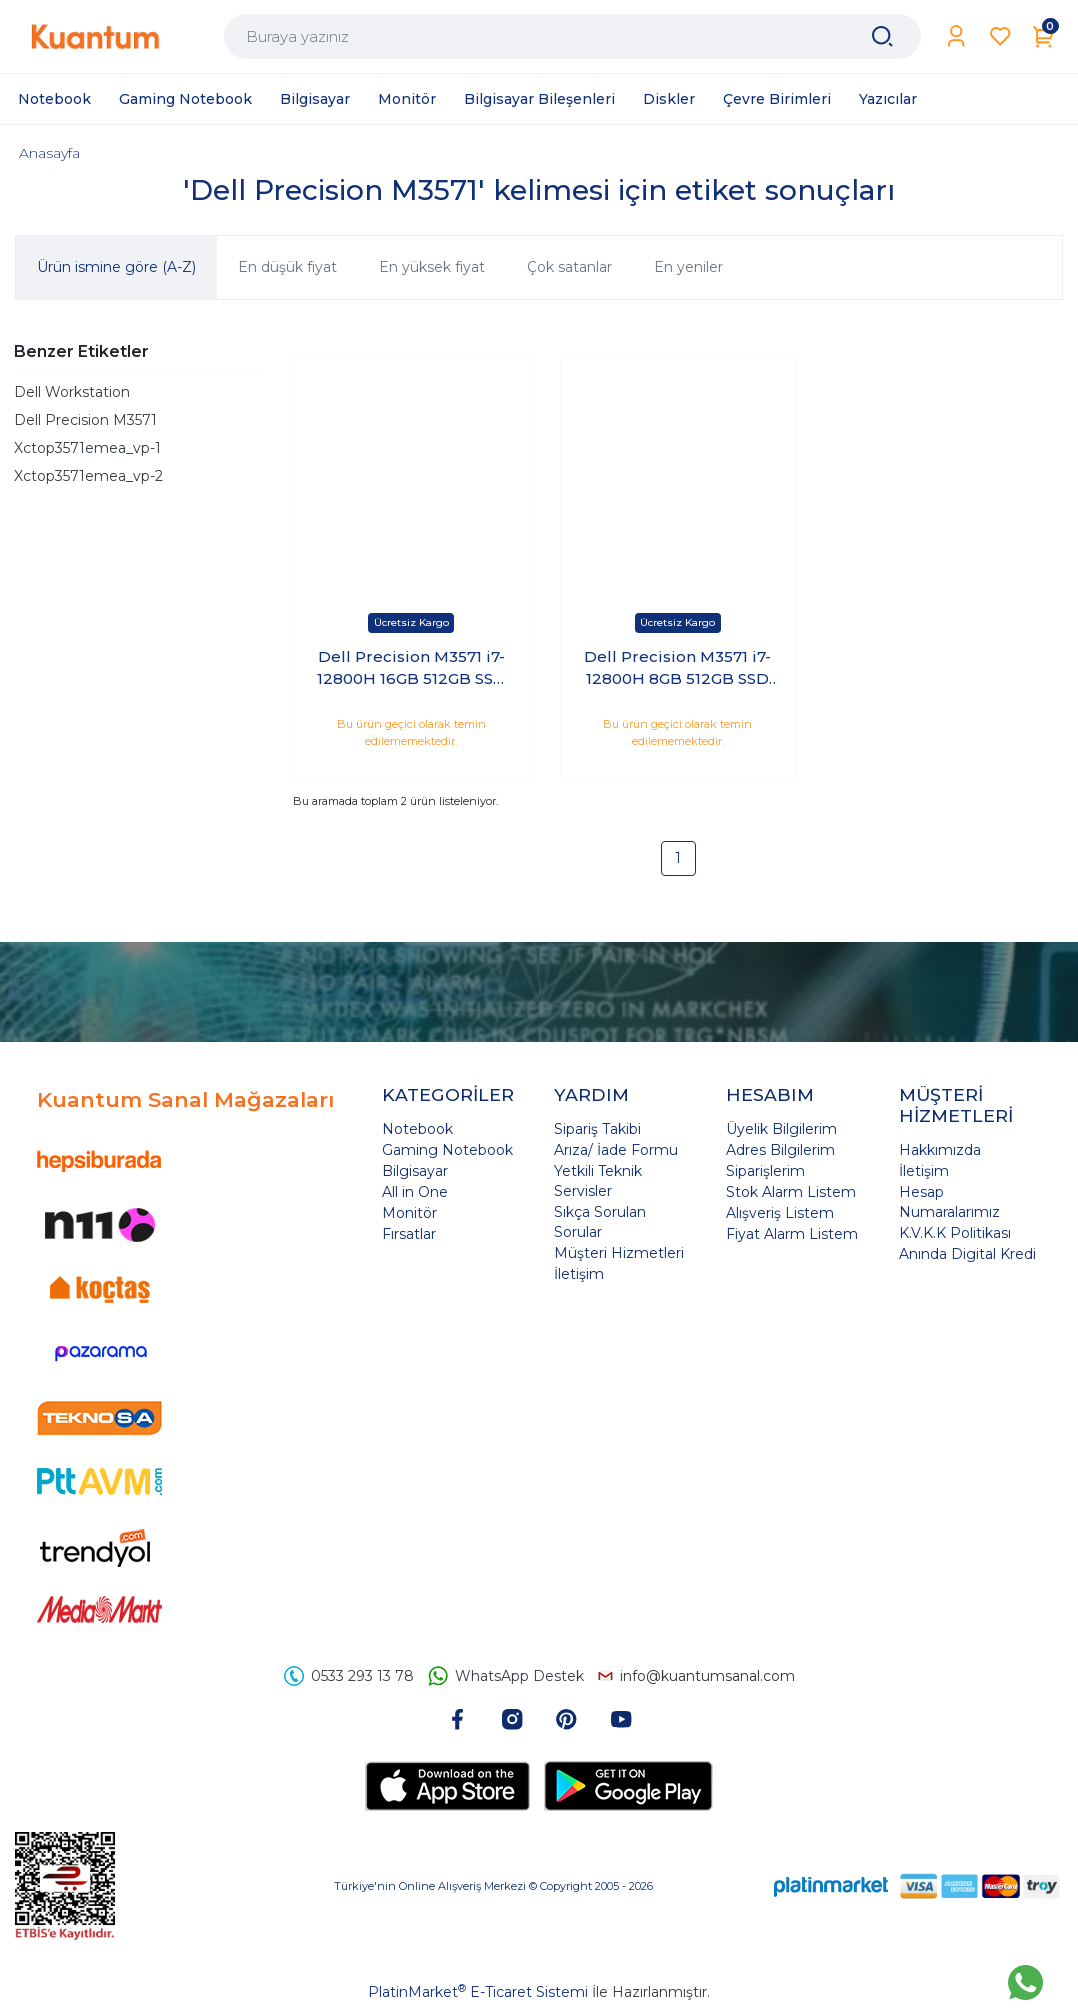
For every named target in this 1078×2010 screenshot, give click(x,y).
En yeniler (688, 267)
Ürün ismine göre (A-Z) (116, 267)
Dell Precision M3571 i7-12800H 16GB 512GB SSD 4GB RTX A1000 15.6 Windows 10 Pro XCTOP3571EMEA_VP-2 (411, 669)
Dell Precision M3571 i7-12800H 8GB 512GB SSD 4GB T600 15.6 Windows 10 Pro (678, 669)
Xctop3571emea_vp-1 (87, 448)
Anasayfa (49, 153)
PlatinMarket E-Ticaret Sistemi (478, 1992)
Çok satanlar (569, 267)
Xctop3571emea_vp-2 (88, 476)
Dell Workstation (72, 392)
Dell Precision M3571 (85, 420)
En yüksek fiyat (432, 267)
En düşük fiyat (287, 267)
